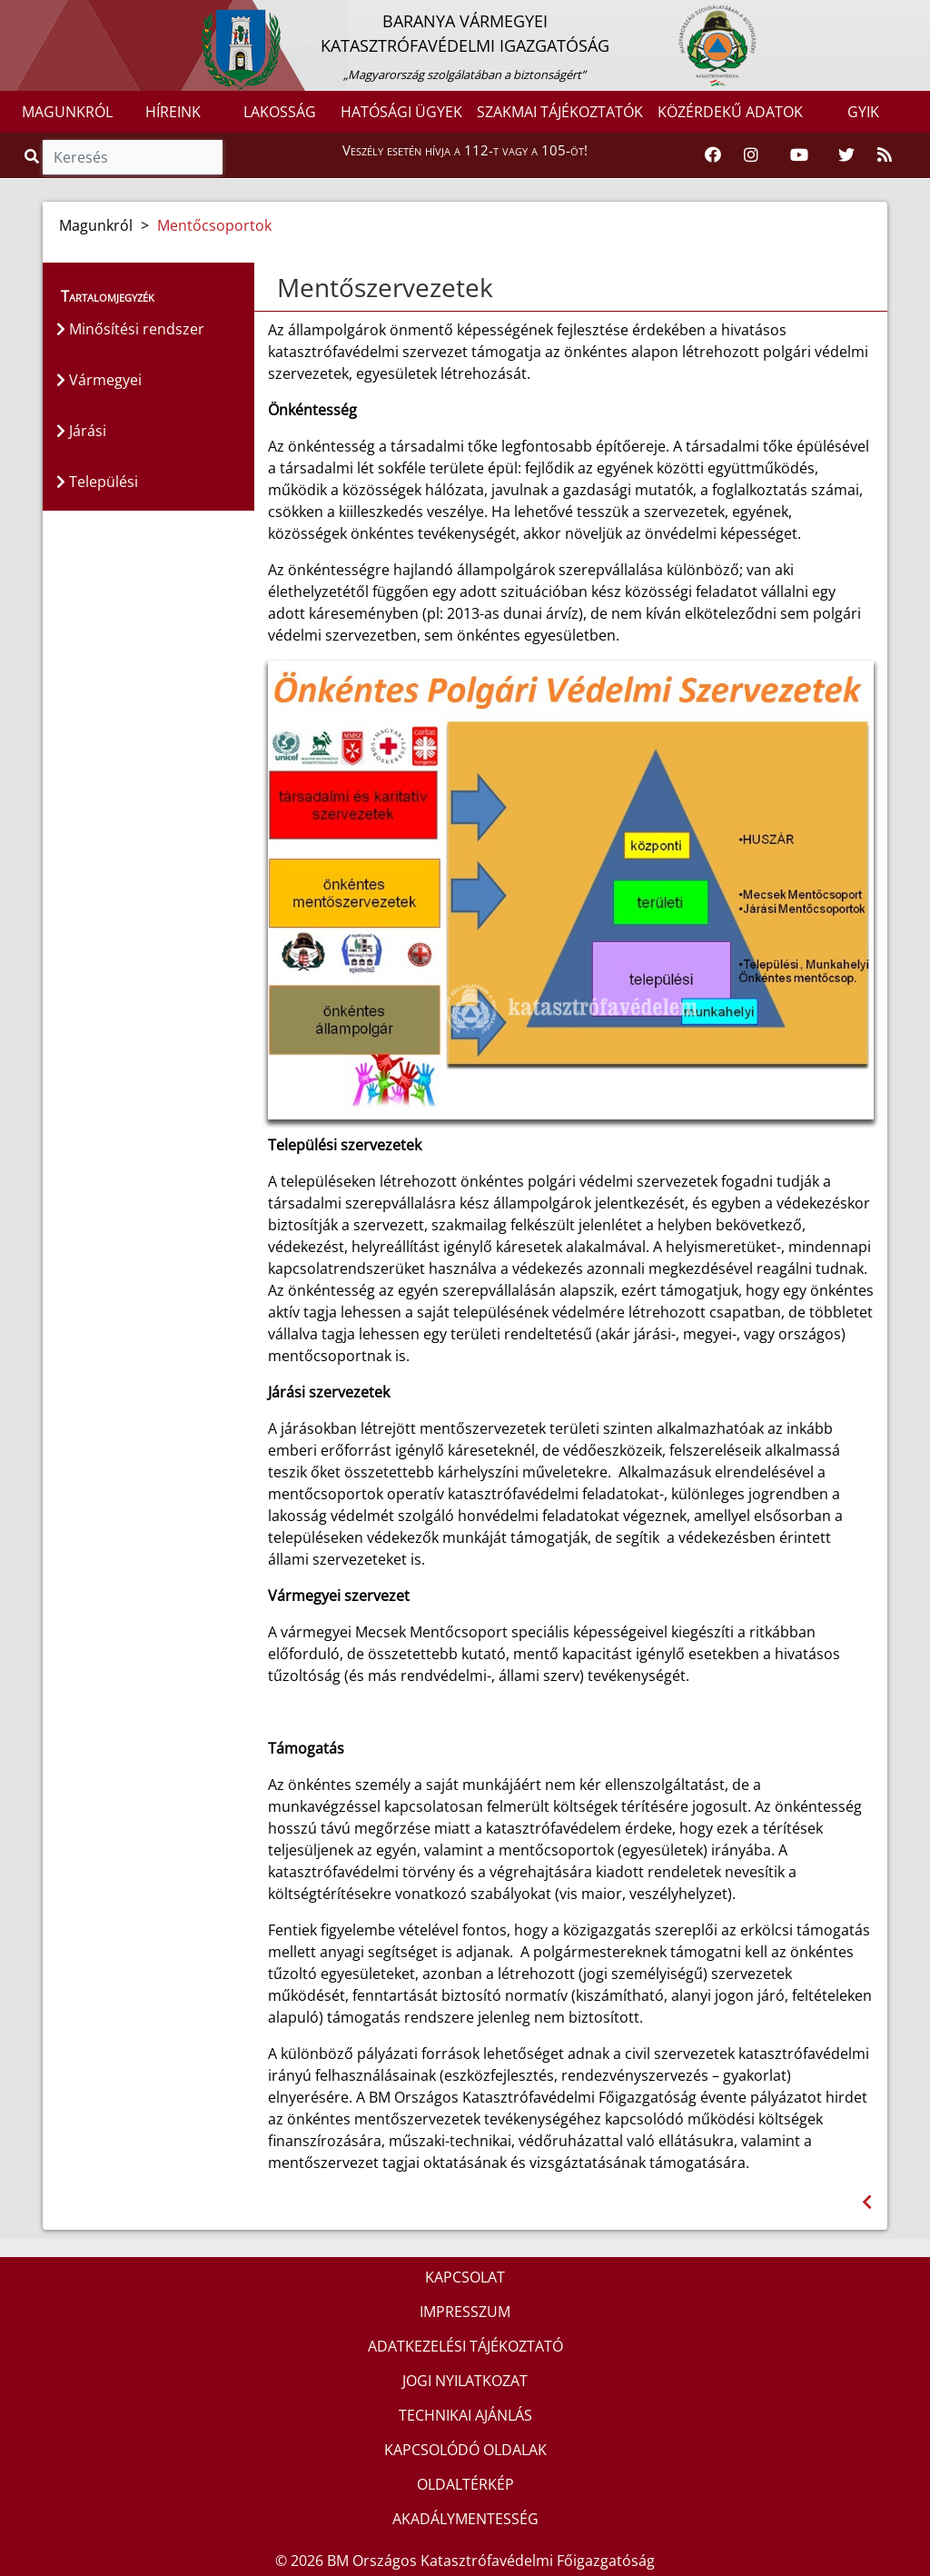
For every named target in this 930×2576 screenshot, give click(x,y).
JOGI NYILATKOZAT (465, 2381)
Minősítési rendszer (130, 329)
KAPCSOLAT (465, 2277)
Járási (81, 431)
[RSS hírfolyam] (885, 155)
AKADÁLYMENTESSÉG (465, 2519)
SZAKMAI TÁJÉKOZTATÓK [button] (560, 112)
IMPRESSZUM (465, 2312)
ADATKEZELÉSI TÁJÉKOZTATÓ (465, 2346)
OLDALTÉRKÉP (465, 2484)
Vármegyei (99, 380)
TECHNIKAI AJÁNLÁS (465, 2415)
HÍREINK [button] (173, 112)
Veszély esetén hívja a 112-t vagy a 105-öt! (465, 150)
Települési (97, 482)
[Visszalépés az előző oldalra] (867, 2202)
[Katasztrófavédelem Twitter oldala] (846, 155)
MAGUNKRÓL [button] (67, 112)
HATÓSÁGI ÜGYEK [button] (401, 112)
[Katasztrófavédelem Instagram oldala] (751, 155)
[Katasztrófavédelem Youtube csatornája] (799, 155)
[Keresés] (133, 157)
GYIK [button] (863, 112)
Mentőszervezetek (385, 287)
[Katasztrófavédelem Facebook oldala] (713, 155)
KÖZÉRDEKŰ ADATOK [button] (730, 112)
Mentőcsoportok (214, 225)
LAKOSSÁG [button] (279, 112)
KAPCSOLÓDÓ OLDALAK (465, 2450)
